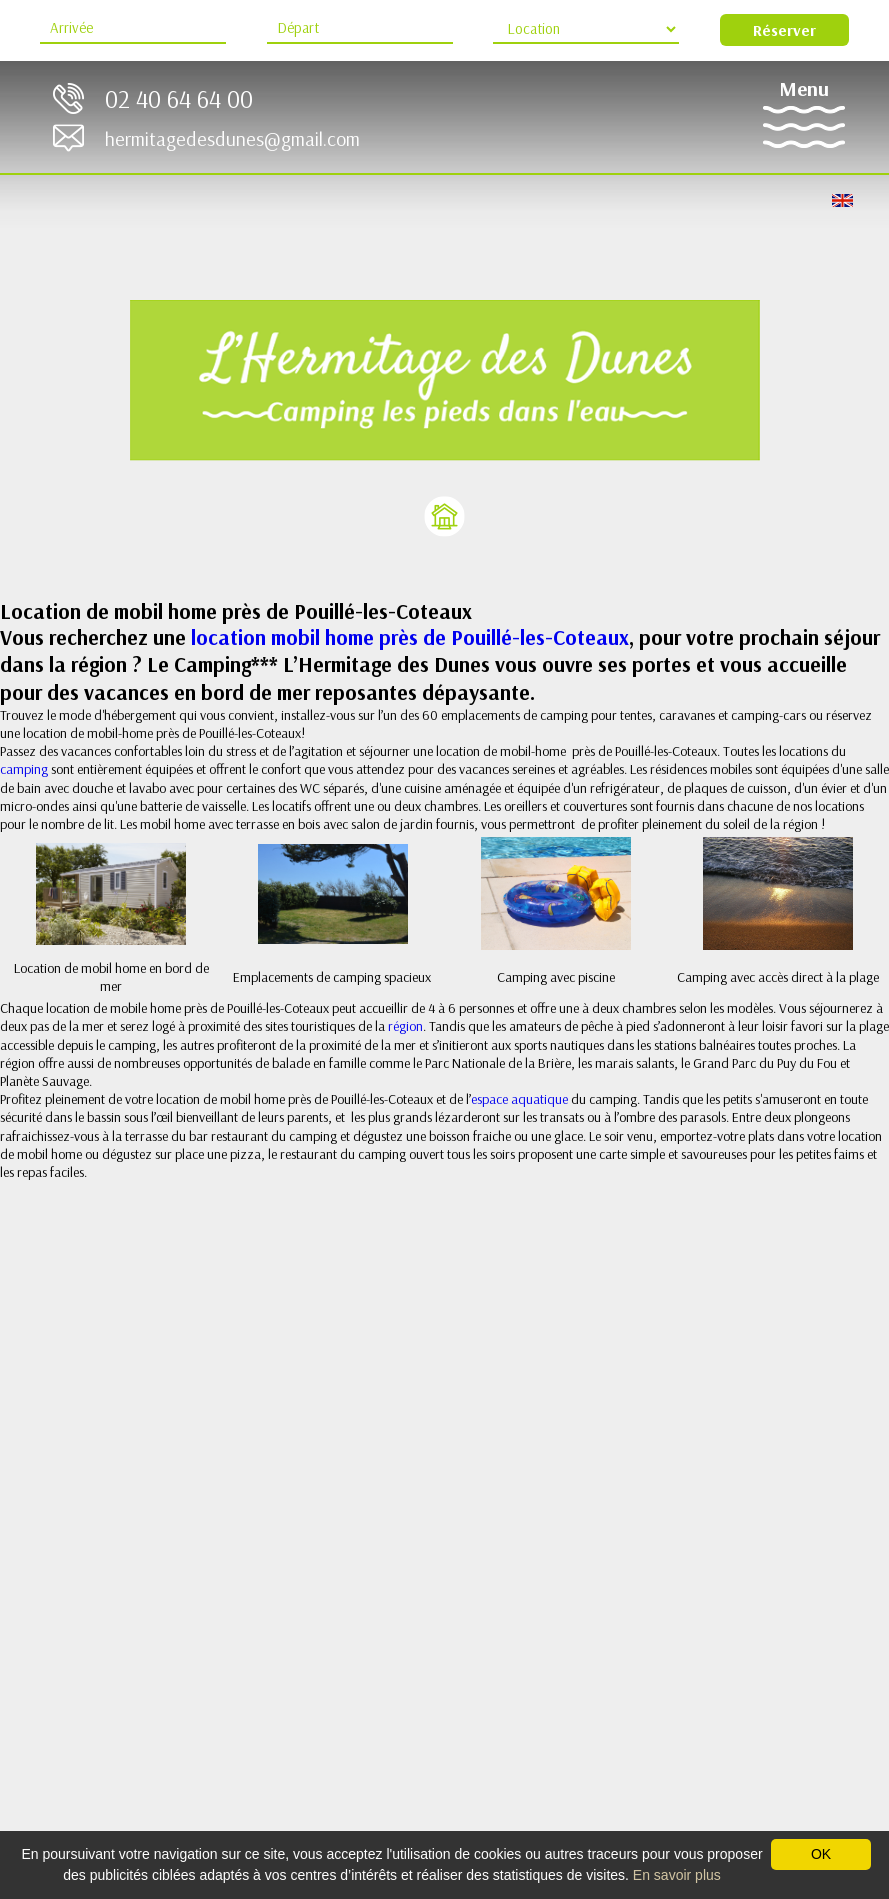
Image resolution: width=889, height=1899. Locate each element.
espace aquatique (519, 1099)
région (405, 1026)
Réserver (784, 30)
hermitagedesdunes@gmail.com (232, 138)
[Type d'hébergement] (586, 29)
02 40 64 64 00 (179, 98)
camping (25, 769)
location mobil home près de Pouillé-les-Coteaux (410, 637)
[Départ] (360, 29)
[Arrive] (133, 29)
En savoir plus (677, 1875)
